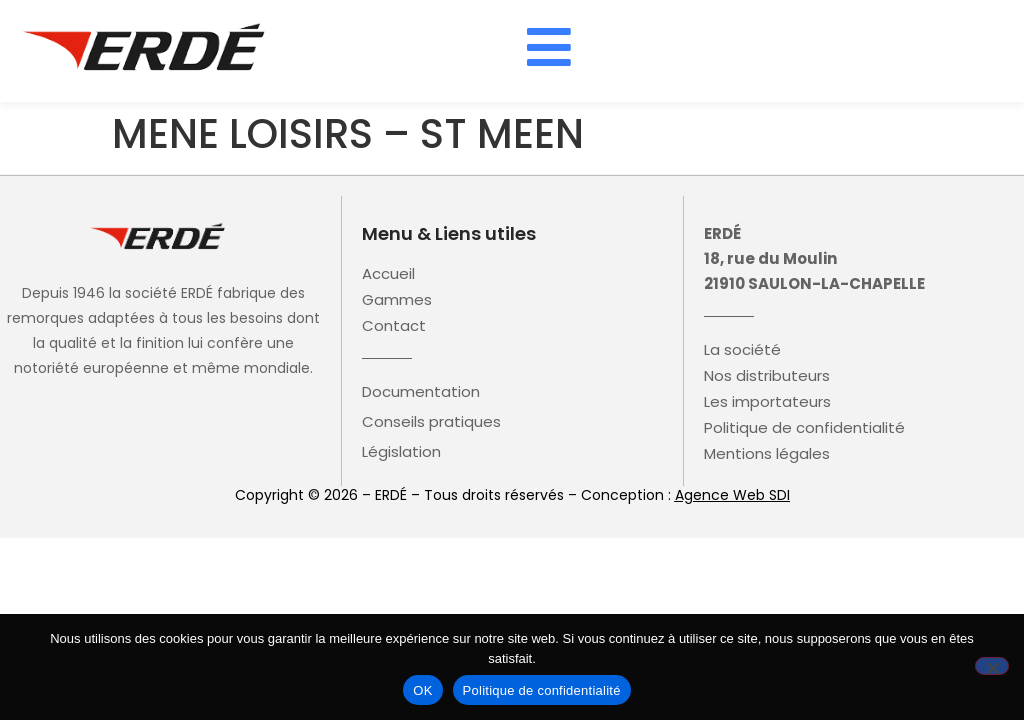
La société (742, 350)
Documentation (421, 392)
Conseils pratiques (431, 422)
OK (422, 690)
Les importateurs (767, 402)
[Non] (992, 666)
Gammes (397, 300)
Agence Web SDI (732, 495)
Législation (401, 452)
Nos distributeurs (767, 376)
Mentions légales (767, 454)
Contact (394, 326)
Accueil (388, 274)
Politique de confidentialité (804, 428)
